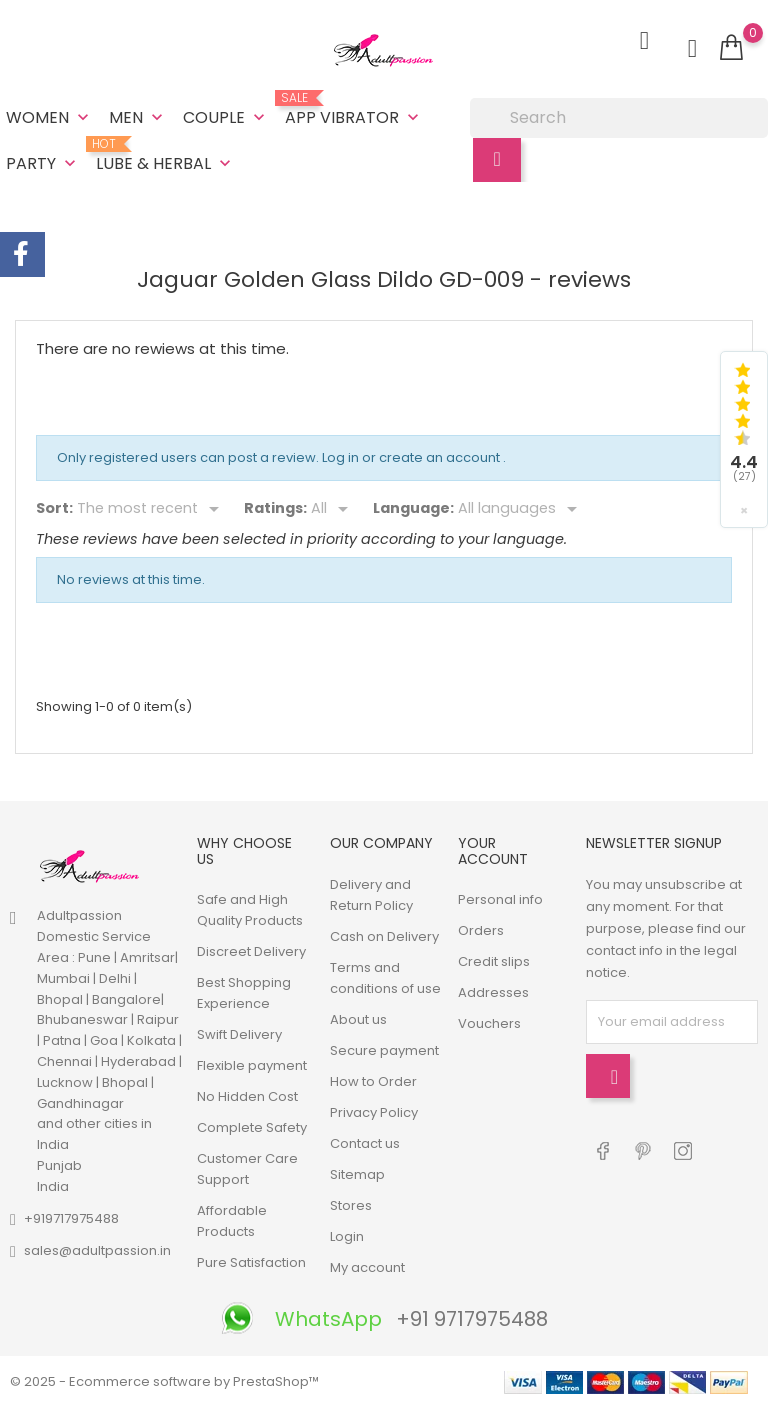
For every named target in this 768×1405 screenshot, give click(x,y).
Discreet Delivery (251, 949)
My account (367, 1265)
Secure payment (384, 1048)
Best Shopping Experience (244, 991)
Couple (226, 117)
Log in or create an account (412, 456)
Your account (493, 849)
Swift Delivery (239, 1032)
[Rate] (333, 508)
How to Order (373, 1079)
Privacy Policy (374, 1110)
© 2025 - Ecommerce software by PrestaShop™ (164, 1379)
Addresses (493, 990)
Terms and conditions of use (385, 976)
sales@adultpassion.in (97, 1248)
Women (49, 117)
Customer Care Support (247, 1167)
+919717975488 (71, 1216)
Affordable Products (232, 1219)
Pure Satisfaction (251, 1260)
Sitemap (357, 1172)
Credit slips (494, 959)
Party (43, 163)
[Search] (619, 118)
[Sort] (151, 508)
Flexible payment (252, 1063)
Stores (351, 1203)
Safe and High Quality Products (250, 908)
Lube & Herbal (165, 156)
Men (138, 117)
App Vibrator (354, 110)
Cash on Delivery (384, 934)
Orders (481, 928)
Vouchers (489, 1021)
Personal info (500, 897)
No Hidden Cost (247, 1094)
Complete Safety (252, 1125)
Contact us (365, 1141)
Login (347, 1234)
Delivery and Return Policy (371, 893)
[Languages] (521, 508)
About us (358, 1017)
